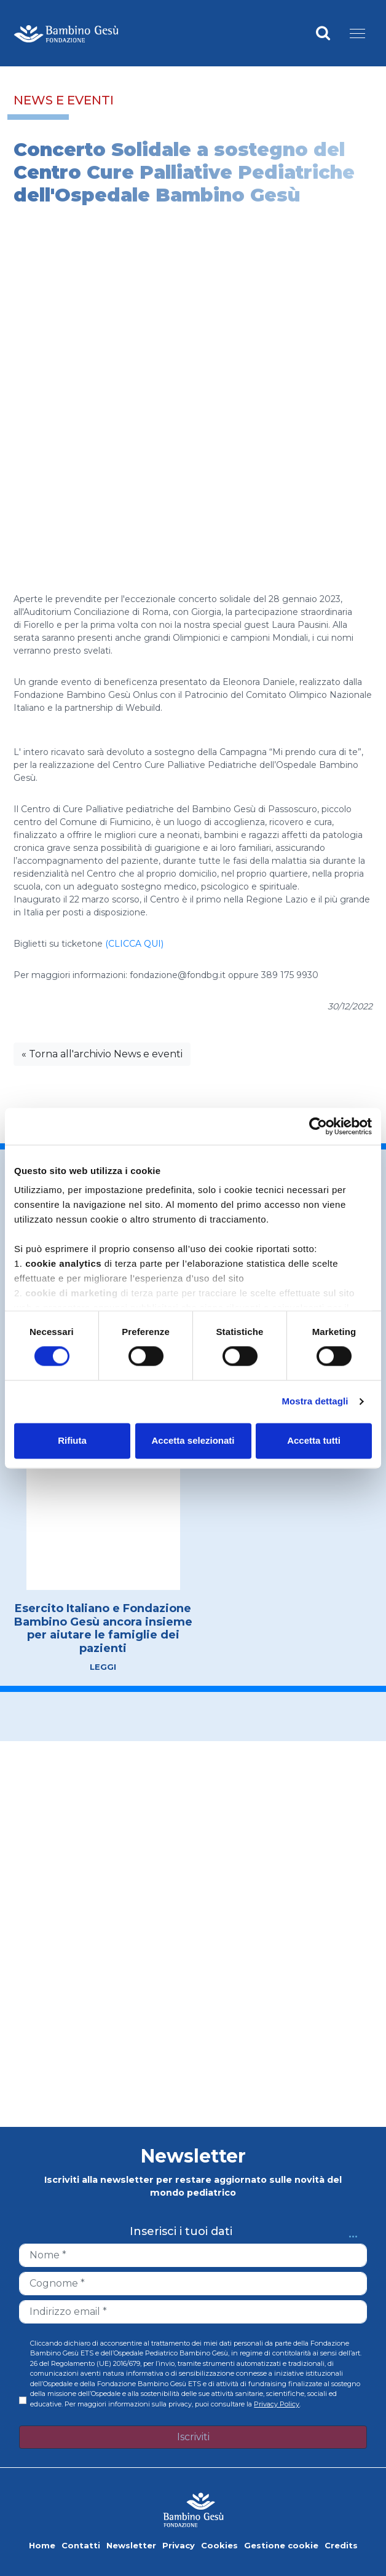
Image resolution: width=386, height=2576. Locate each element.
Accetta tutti (314, 1440)
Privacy (178, 2545)
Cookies (219, 2545)
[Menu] (357, 33)
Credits (341, 2545)
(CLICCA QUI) (134, 943)
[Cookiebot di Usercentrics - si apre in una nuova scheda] (318, 1126)
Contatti (80, 2545)
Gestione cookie (281, 2545)
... (353, 2231)
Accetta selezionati (192, 1440)
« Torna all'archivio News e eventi (102, 1054)
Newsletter (131, 2545)
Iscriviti (193, 2437)
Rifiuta (72, 1440)
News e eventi (64, 100)
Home (42, 2545)
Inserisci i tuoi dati (181, 2231)
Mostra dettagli (315, 1401)
